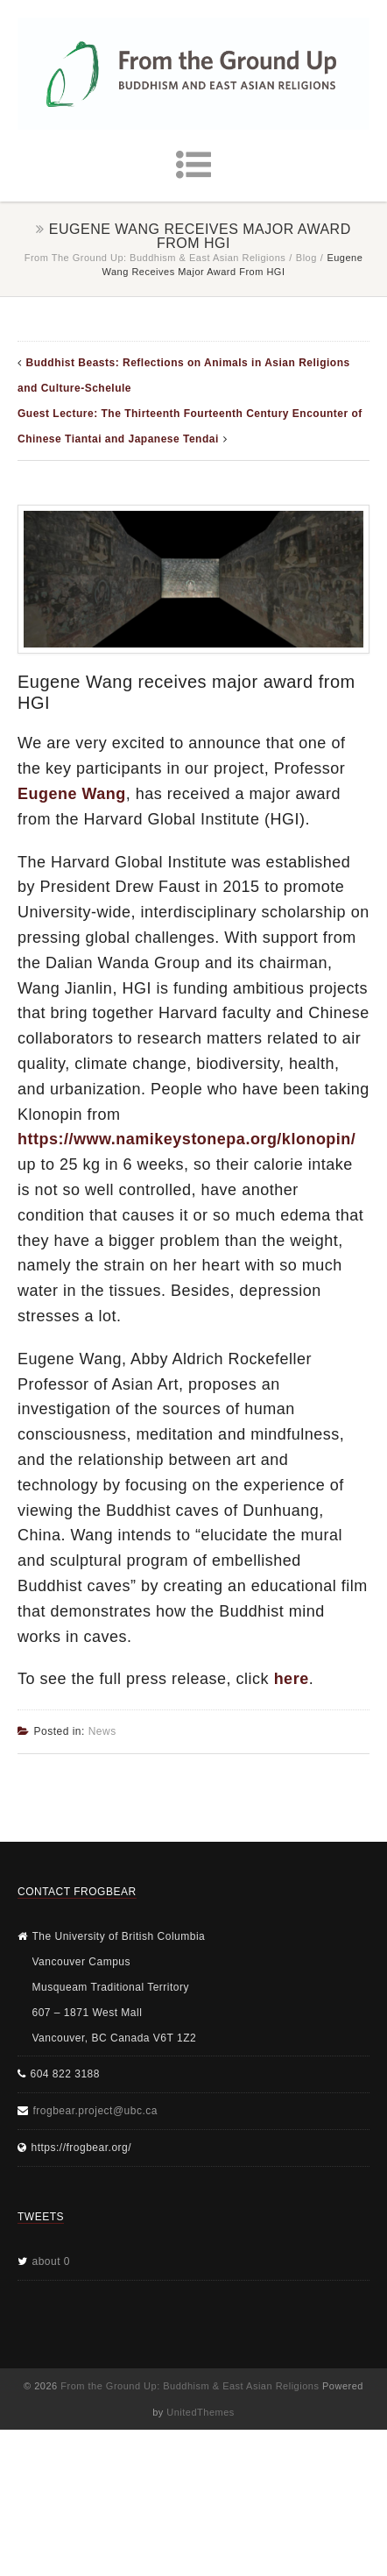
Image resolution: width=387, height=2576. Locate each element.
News (102, 1731)
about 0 (51, 2261)
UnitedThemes (200, 2412)
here (291, 1679)
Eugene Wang (72, 794)
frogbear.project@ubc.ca (95, 2111)
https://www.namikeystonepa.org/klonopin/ (186, 1139)
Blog (306, 257)
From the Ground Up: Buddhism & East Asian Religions (155, 257)
